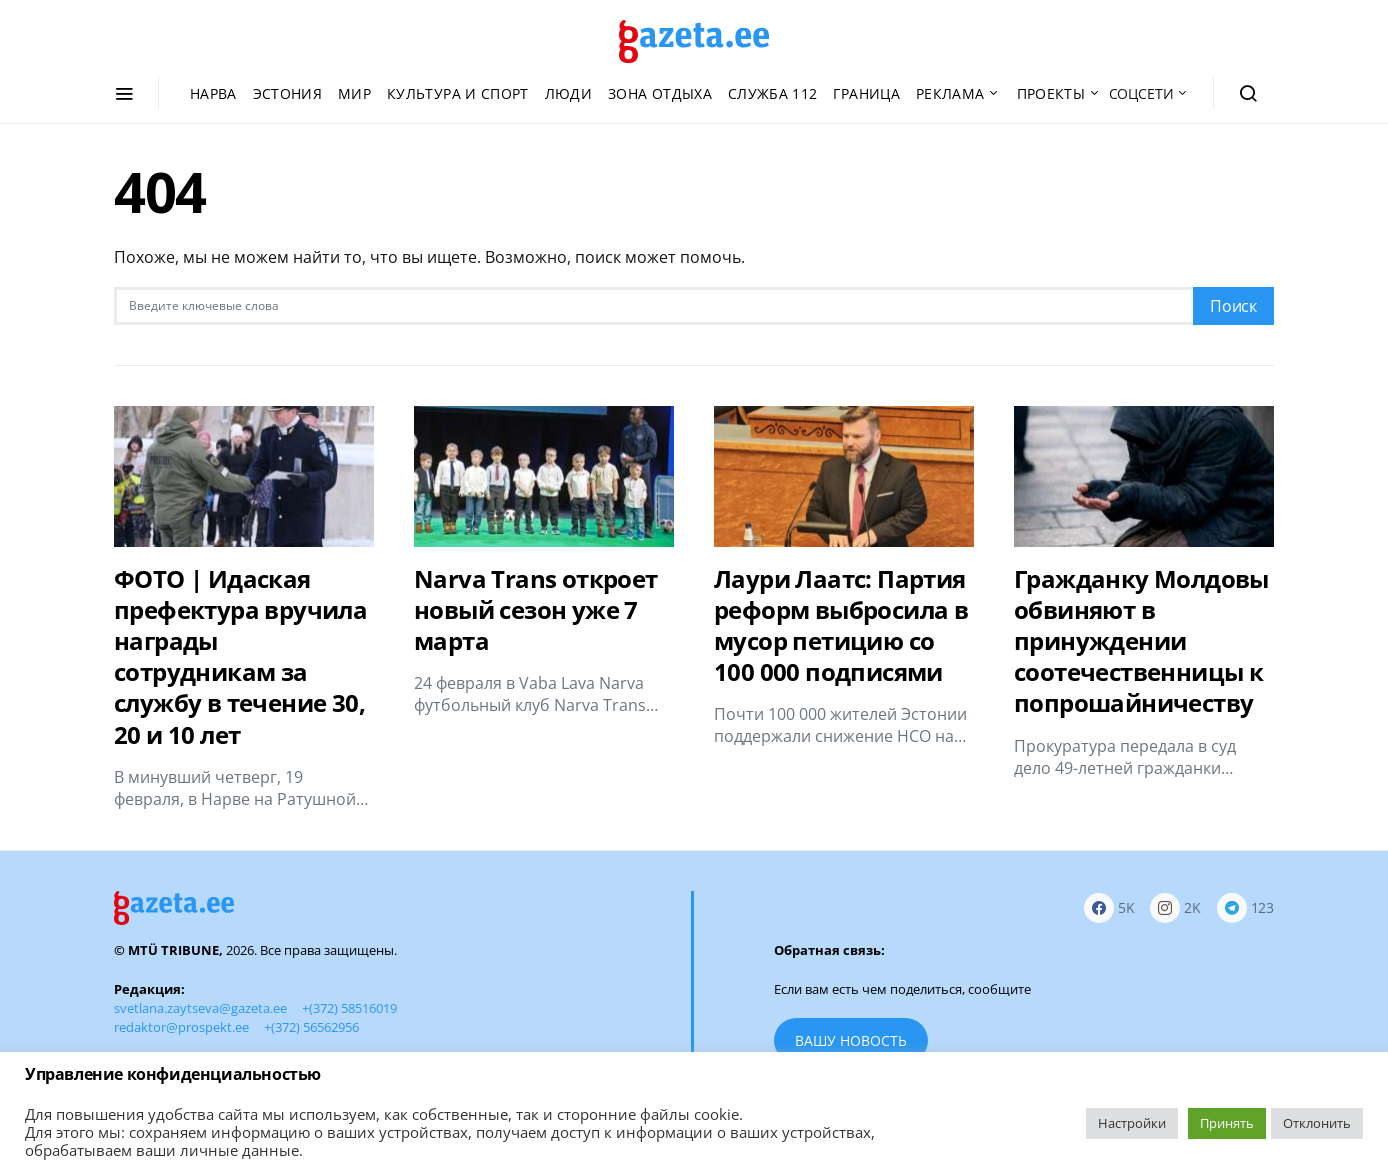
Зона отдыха (660, 93)
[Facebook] (1109, 908)
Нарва (213, 93)
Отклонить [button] (1317, 1123)
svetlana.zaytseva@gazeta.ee (200, 1008)
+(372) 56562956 (311, 1027)
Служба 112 (773, 93)
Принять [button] (1227, 1123)
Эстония (287, 93)
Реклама (950, 93)
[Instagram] (1175, 908)
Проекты (1051, 93)
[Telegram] (1245, 908)
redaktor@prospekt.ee (181, 1027)
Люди (568, 93)
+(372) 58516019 (349, 1008)
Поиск (1233, 306)
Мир (354, 93)
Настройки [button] (1132, 1123)
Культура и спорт (458, 93)
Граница (866, 93)
